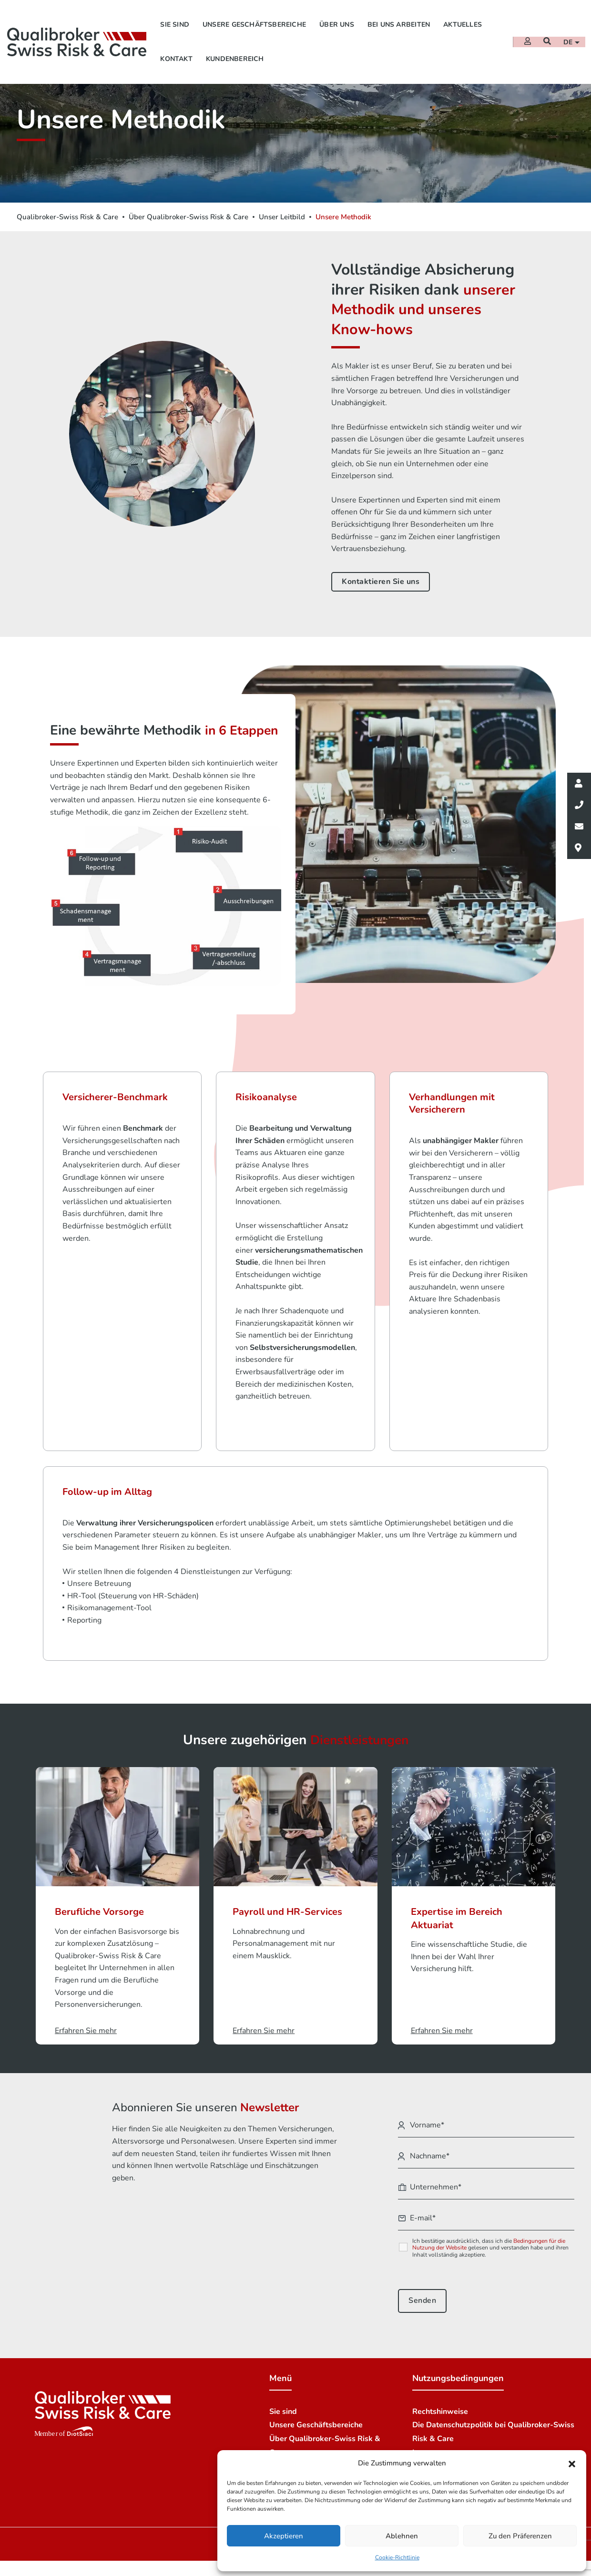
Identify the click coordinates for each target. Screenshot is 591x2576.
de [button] (568, 39)
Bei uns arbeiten (398, 21)
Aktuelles (462, 21)
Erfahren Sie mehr (86, 2046)
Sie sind (174, 21)
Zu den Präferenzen (520, 2536)
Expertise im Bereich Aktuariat (456, 1933)
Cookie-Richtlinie (397, 2557)
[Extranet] (526, 38)
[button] (572, 2463)
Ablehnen (402, 2536)
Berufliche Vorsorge (99, 1927)
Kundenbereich (235, 56)
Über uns (336, 21)
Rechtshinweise (440, 2427)
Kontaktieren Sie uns (380, 581)
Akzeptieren (283, 2536)
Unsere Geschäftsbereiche (254, 21)
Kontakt (176, 56)
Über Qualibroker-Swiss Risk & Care (188, 217)
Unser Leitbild (282, 217)
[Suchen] (546, 38)
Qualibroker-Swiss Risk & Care (67, 217)
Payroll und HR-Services (287, 1927)
